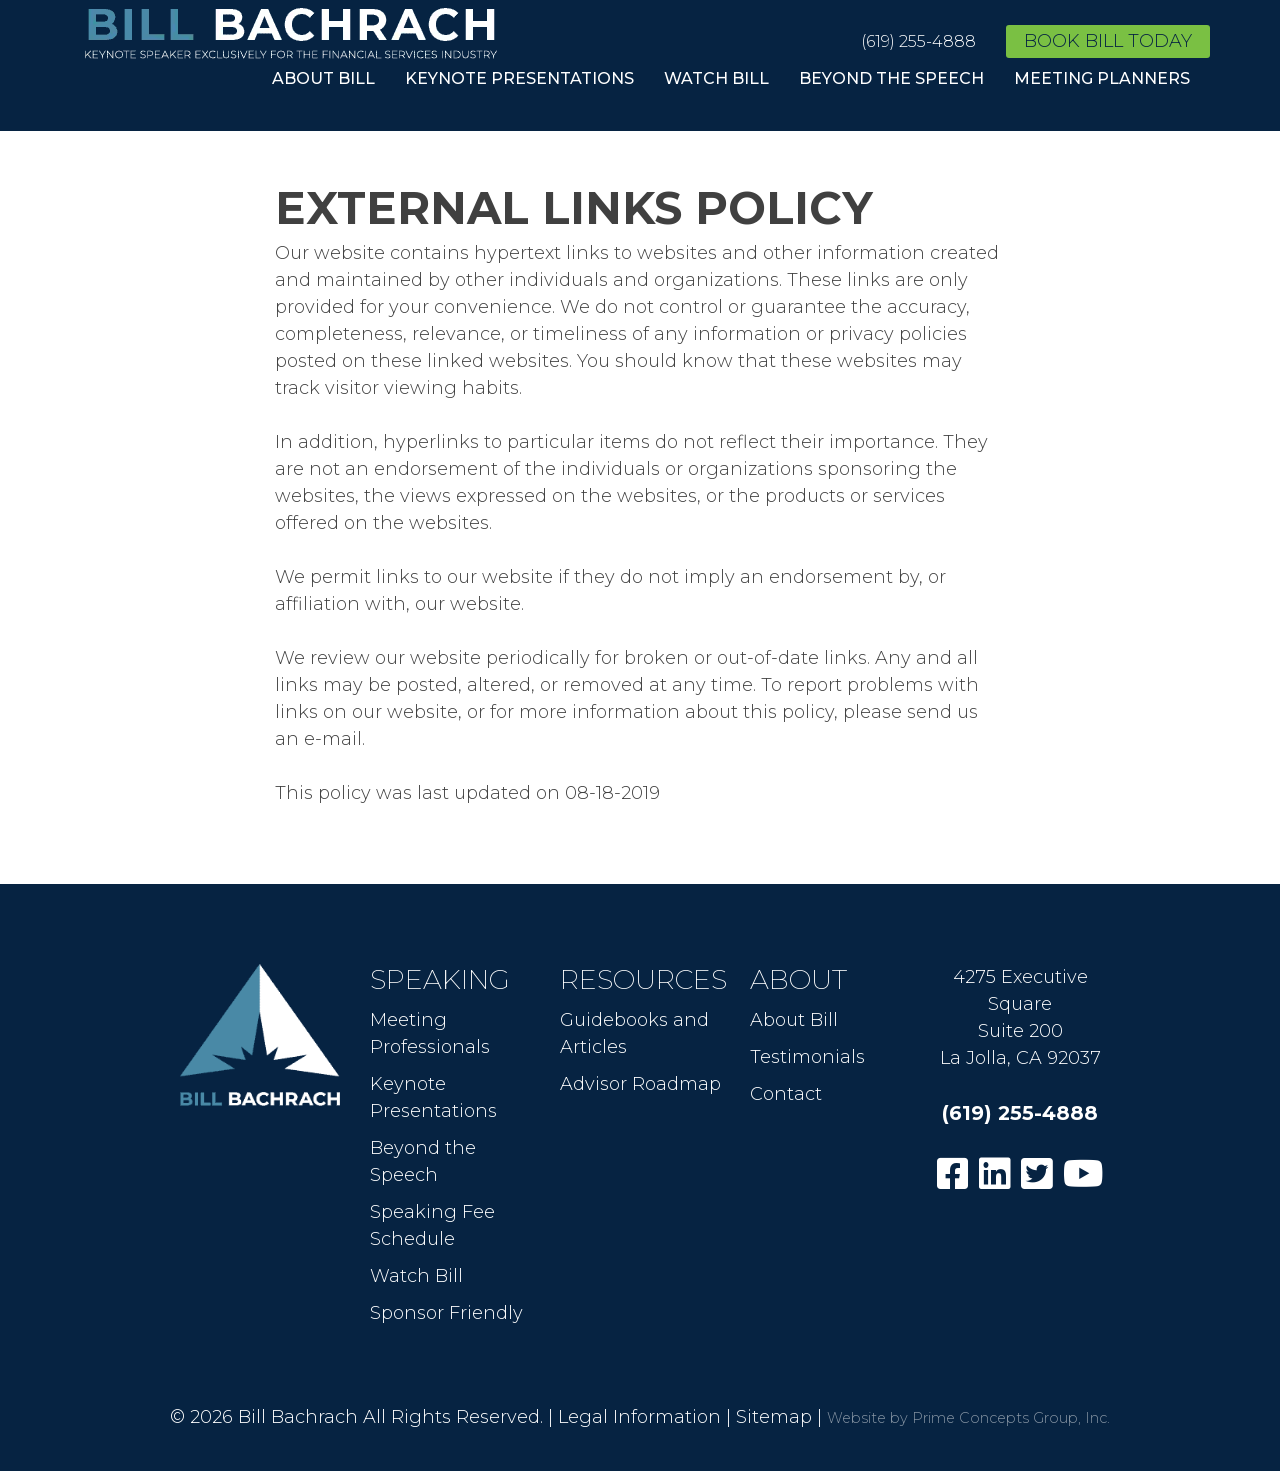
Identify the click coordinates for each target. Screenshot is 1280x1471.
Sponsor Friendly (446, 1313)
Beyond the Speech (891, 78)
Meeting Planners (1102, 78)
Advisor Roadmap (640, 1084)
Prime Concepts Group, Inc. (1011, 1418)
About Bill (323, 78)
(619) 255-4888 (918, 41)
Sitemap (774, 1417)
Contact (786, 1094)
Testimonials (807, 1057)
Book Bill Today (1108, 41)
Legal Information (639, 1417)
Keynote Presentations (519, 78)
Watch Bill (716, 78)
